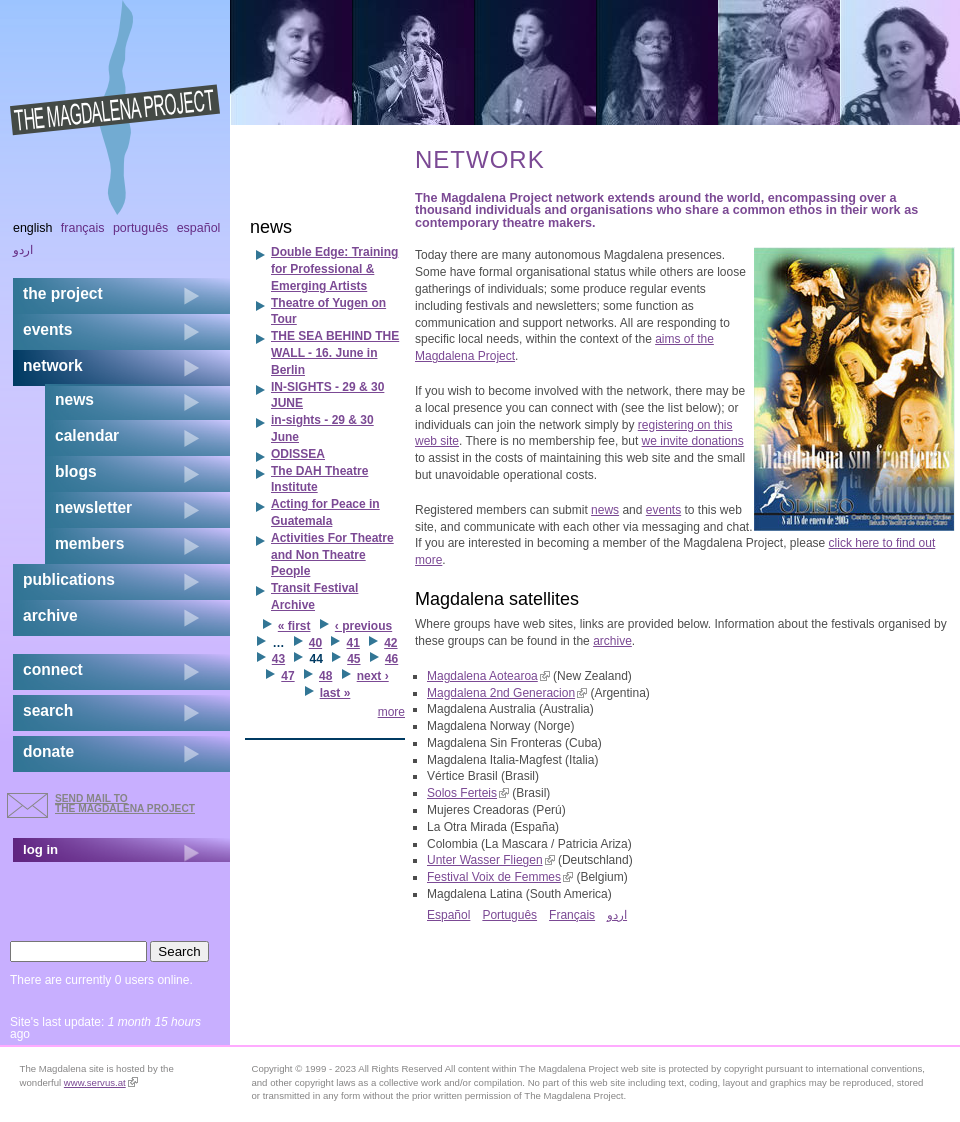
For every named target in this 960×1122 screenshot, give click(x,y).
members (89, 543)
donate (48, 751)
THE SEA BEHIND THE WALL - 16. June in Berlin (335, 353)
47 (287, 676)
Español (448, 915)
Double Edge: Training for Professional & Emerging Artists (334, 269)
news (605, 510)
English (33, 228)
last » (335, 693)
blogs (76, 471)
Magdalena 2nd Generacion (507, 693)
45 (353, 659)
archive (612, 641)
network (53, 365)
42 (390, 643)
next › (373, 676)
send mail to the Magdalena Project (125, 803)
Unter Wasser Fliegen (491, 860)
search (48, 710)
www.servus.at (101, 1082)
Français (572, 915)
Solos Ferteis (468, 793)
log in (40, 849)
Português (509, 915)
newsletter (93, 507)
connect (53, 669)
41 (352, 643)
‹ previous (363, 626)
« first (294, 626)
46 (391, 659)
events (663, 510)
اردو (617, 915)
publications (69, 579)
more (391, 712)
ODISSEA (298, 454)
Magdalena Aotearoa (488, 676)
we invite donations (693, 441)
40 (315, 643)
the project (63, 293)
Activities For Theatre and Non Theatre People (332, 555)
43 (278, 659)
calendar (87, 435)
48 (325, 676)
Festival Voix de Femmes (500, 877)
